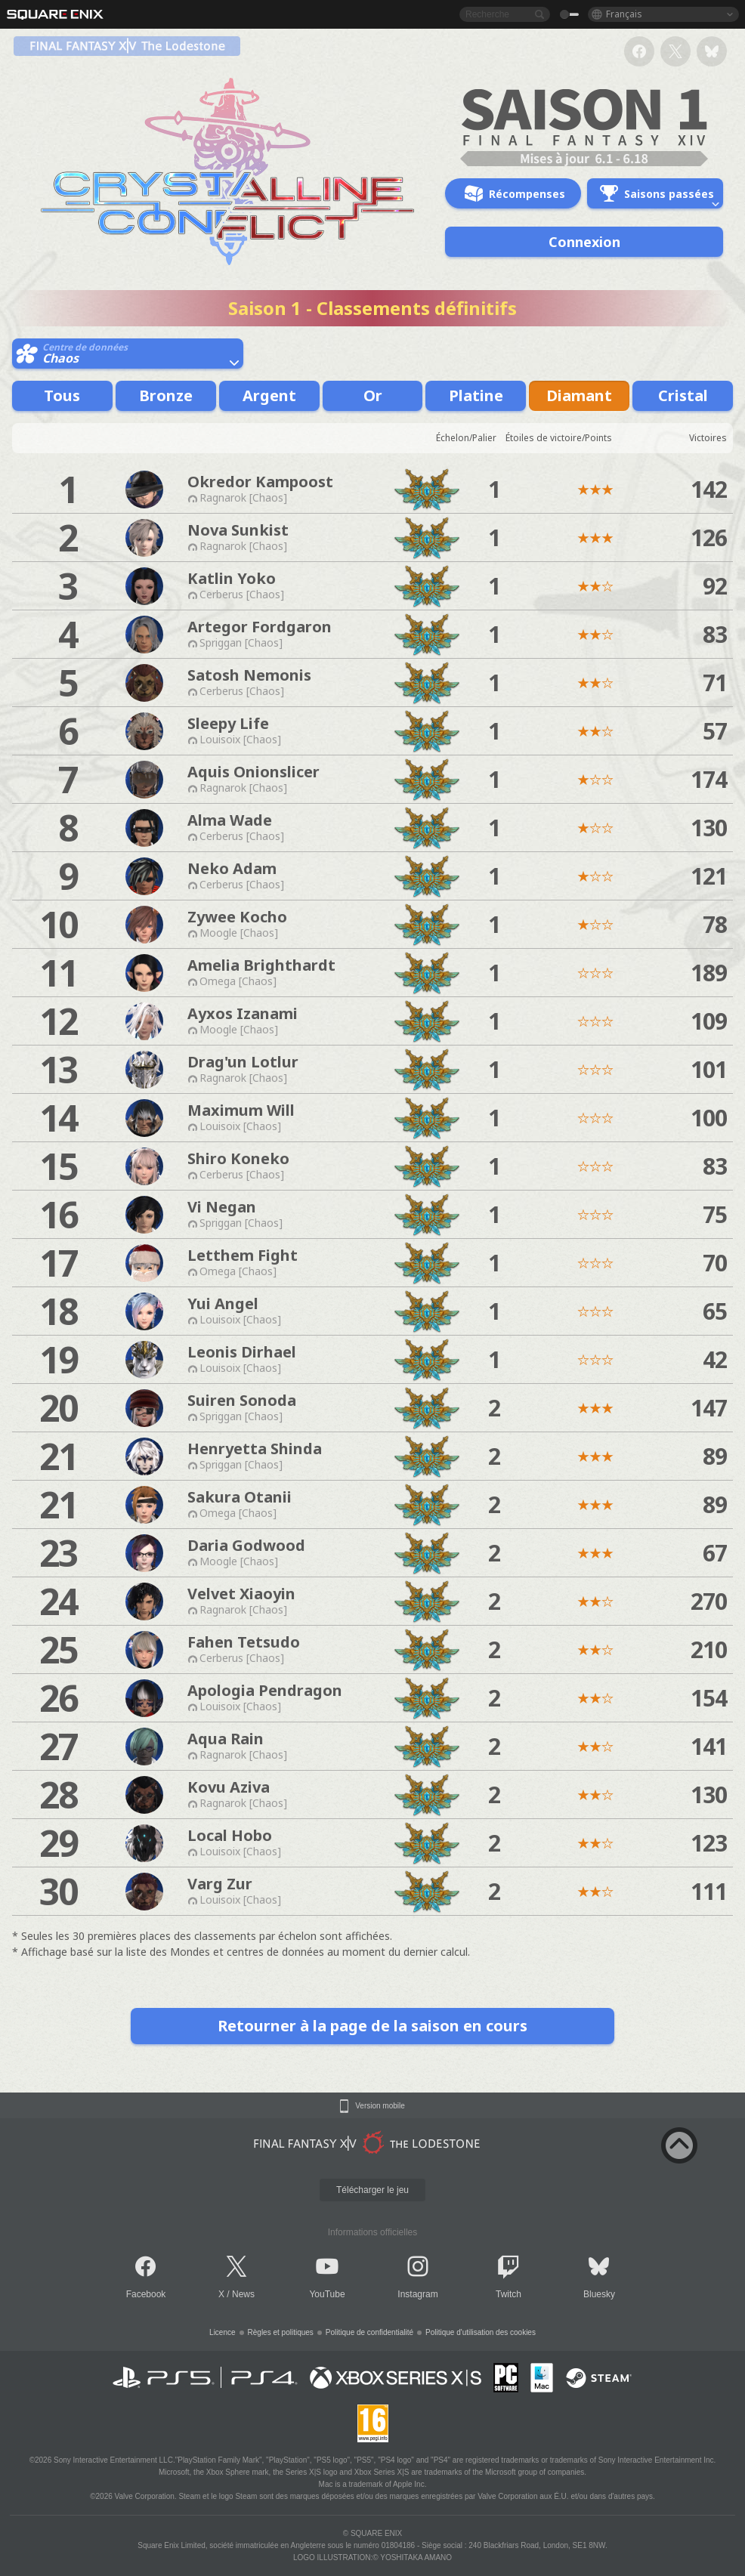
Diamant (579, 395)
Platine (476, 395)
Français (624, 14)
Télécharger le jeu (372, 2190)
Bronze (166, 395)
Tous (62, 395)
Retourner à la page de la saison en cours (372, 2025)
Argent (269, 395)
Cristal (683, 395)
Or (372, 395)
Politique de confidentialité (369, 2332)
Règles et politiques (281, 2332)
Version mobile (380, 2106)
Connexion (584, 242)
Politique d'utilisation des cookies (480, 2332)
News (243, 2294)
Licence (222, 2332)
